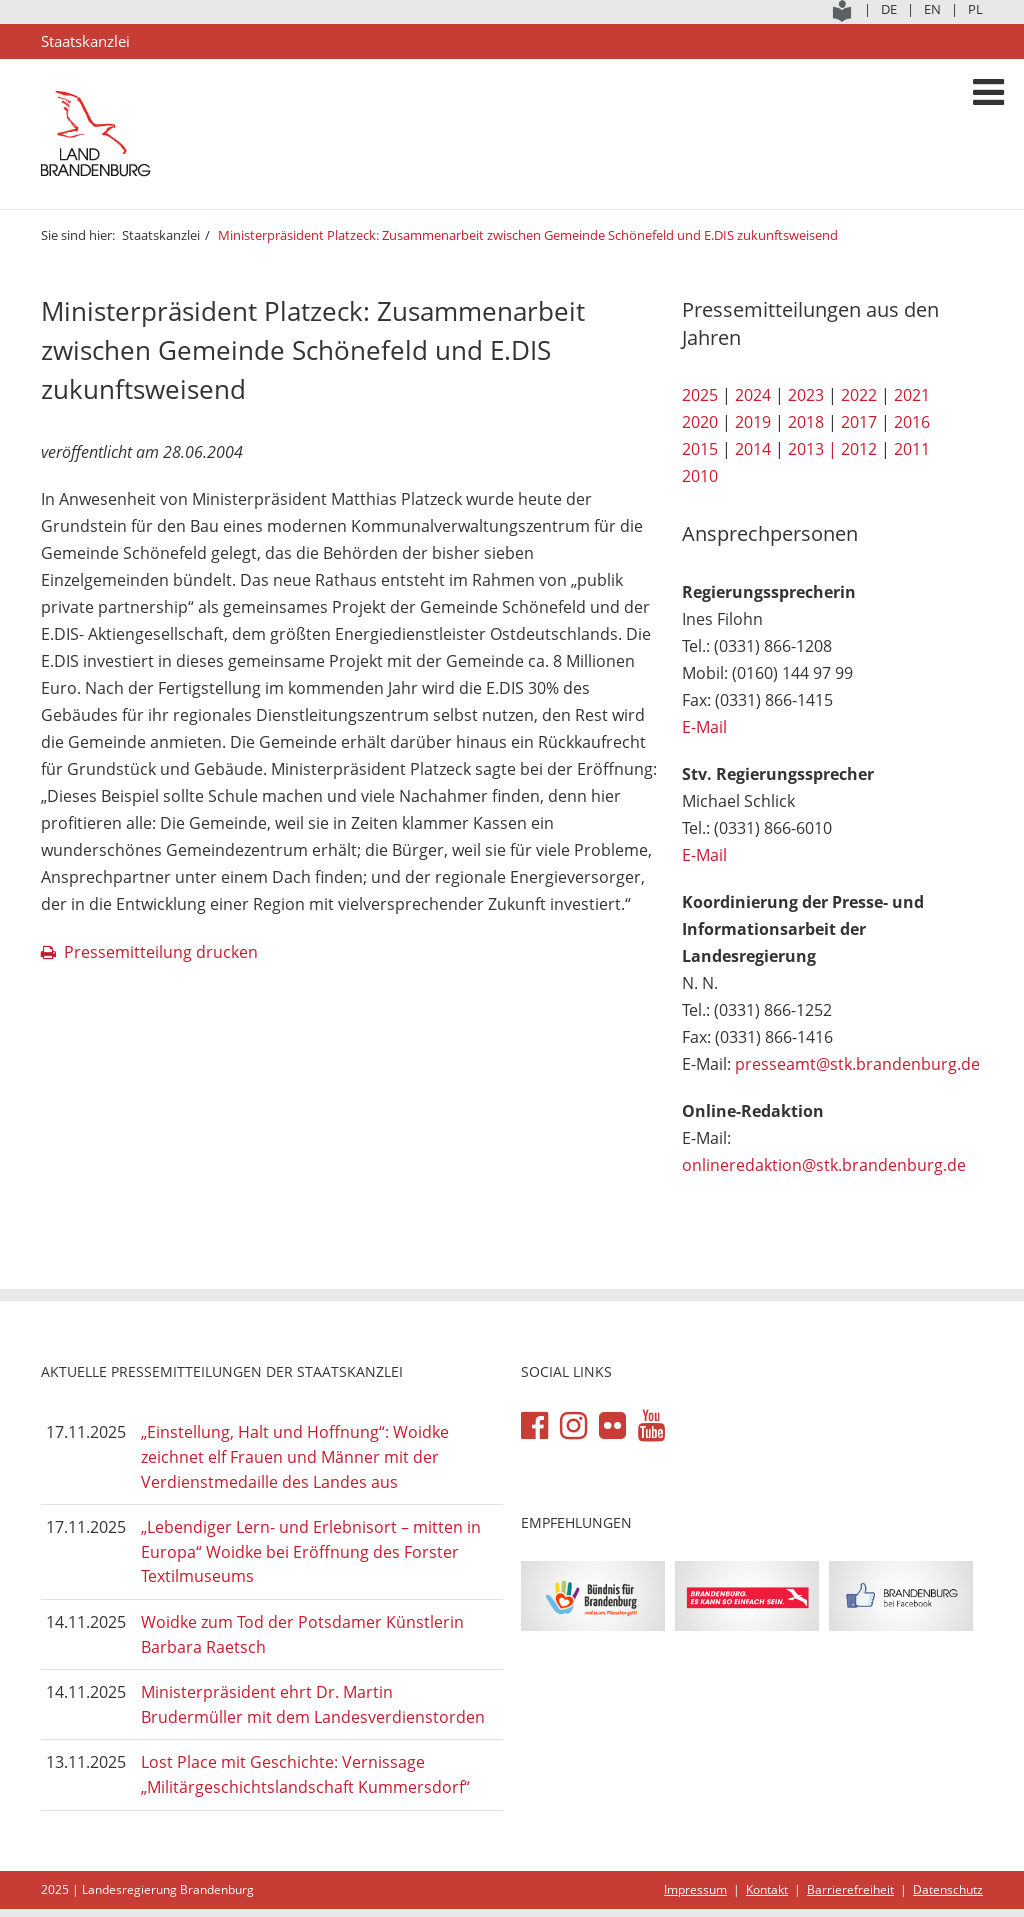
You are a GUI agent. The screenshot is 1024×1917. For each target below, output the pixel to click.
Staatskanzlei (161, 235)
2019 (753, 422)
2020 (700, 422)
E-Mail (704, 727)
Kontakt (767, 1889)
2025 (700, 395)
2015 (700, 449)
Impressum (695, 1889)
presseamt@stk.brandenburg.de (857, 1064)
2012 (859, 449)
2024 (753, 395)
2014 (753, 449)
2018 (806, 422)
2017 (859, 422)
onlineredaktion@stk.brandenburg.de (824, 1165)
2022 (859, 395)
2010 (700, 476)
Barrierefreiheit (850, 1889)
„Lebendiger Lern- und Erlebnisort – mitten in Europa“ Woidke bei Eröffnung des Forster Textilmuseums (311, 1551)
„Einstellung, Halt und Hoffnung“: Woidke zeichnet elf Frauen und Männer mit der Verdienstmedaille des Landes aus (295, 1456)
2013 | (812, 449)
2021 (912, 395)
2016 (912, 422)
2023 (806, 395)
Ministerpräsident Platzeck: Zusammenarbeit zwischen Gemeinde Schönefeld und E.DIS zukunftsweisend (528, 235)
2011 (912, 449)
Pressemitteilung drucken (161, 952)
